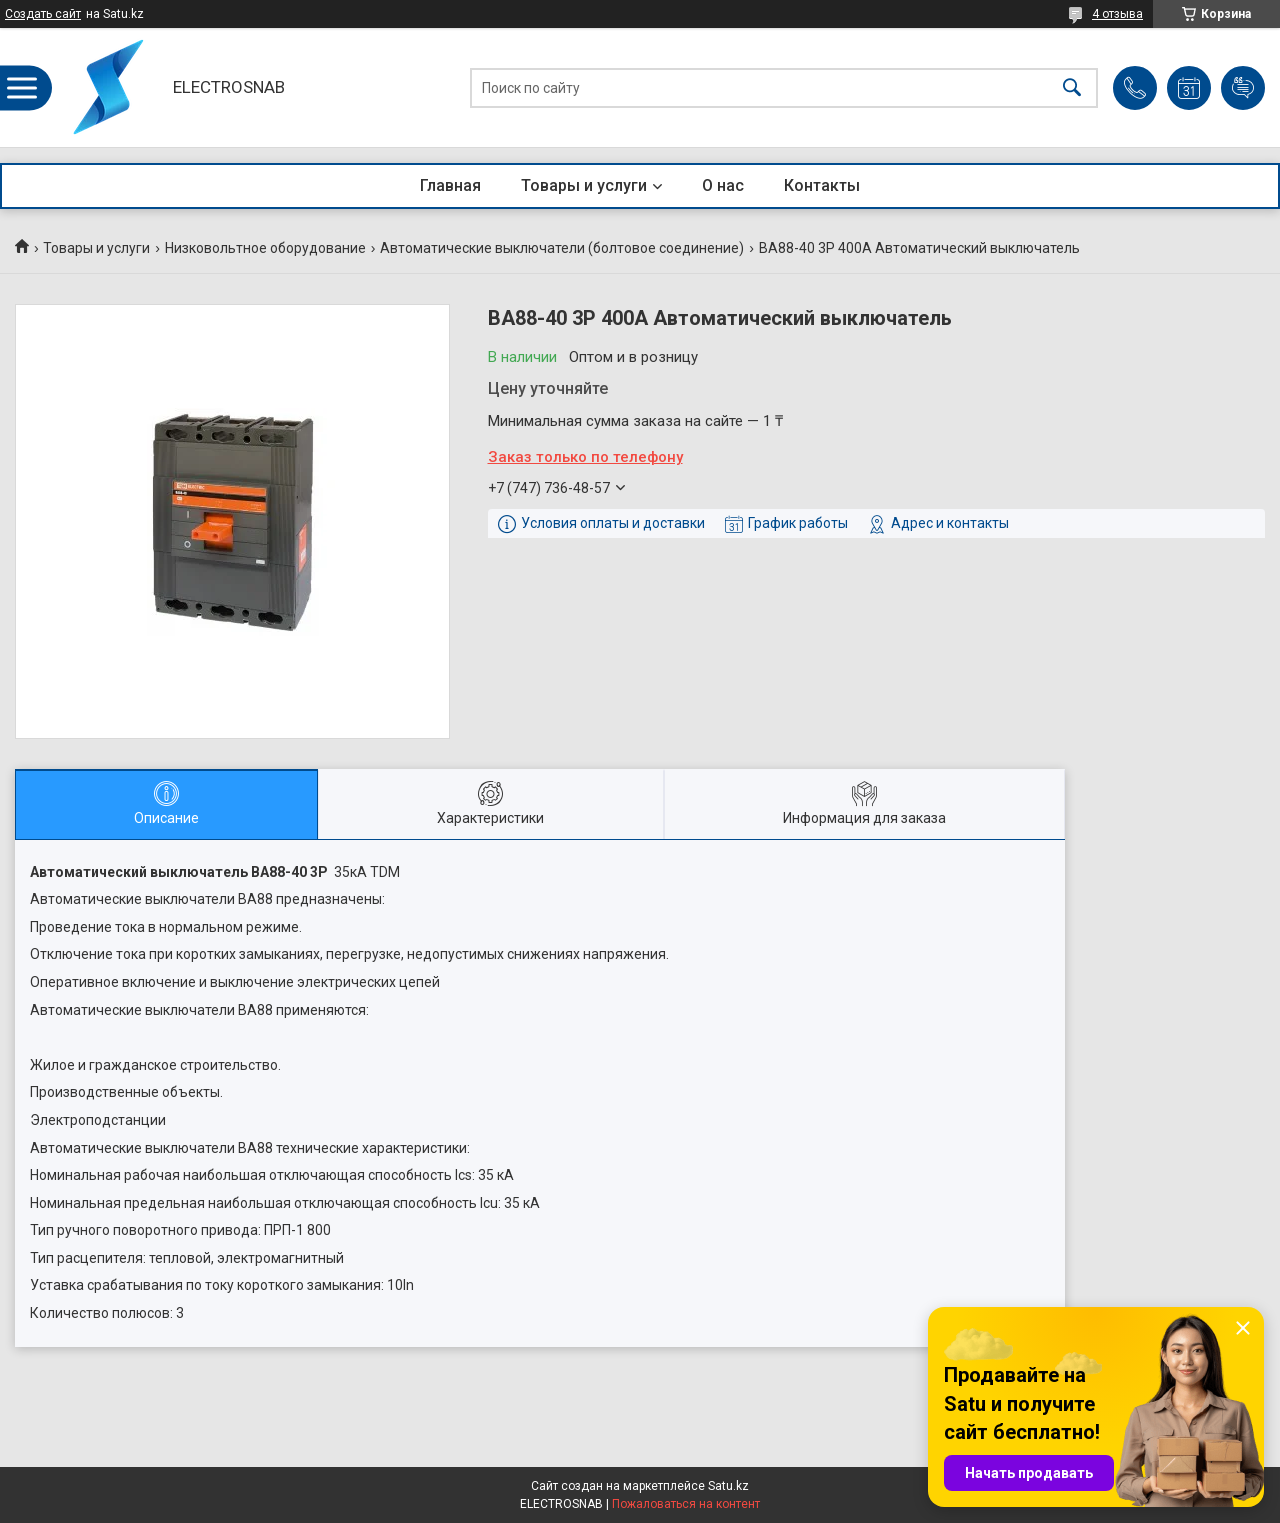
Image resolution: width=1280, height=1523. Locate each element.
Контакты (822, 185)
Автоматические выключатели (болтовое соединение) (562, 248)
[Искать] (1072, 87)
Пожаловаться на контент (686, 1504)
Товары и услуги (584, 185)
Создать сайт (43, 14)
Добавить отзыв (1243, 88)
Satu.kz (728, 1486)
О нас (723, 185)
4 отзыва (1117, 14)
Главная (450, 185)
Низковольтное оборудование (265, 248)
